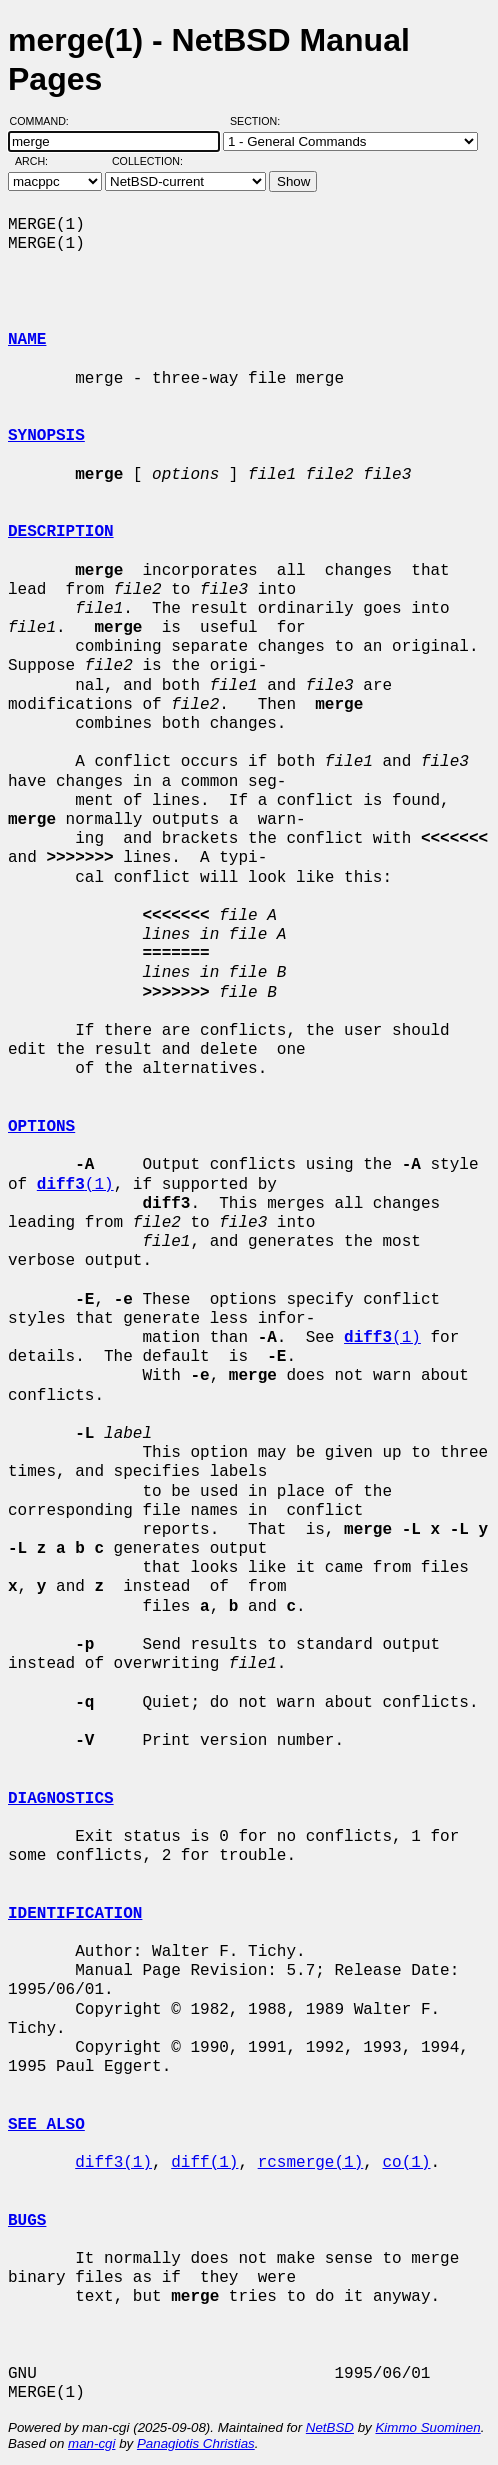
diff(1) (204, 2163)
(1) (75, 1185)
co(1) (406, 2163)
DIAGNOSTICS (61, 1799)
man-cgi (91, 2443)
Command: (45, 121)
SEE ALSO (46, 2125)
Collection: (147, 161)
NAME (27, 340)
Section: (259, 121)
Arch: (40, 161)
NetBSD (330, 2427)
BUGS (27, 2221)
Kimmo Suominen (427, 2427)
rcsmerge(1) (311, 2163)
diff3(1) (113, 2163)
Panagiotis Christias (196, 2443)
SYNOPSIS (46, 436)
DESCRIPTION (61, 532)
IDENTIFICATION (75, 1914)
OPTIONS (41, 1127)
